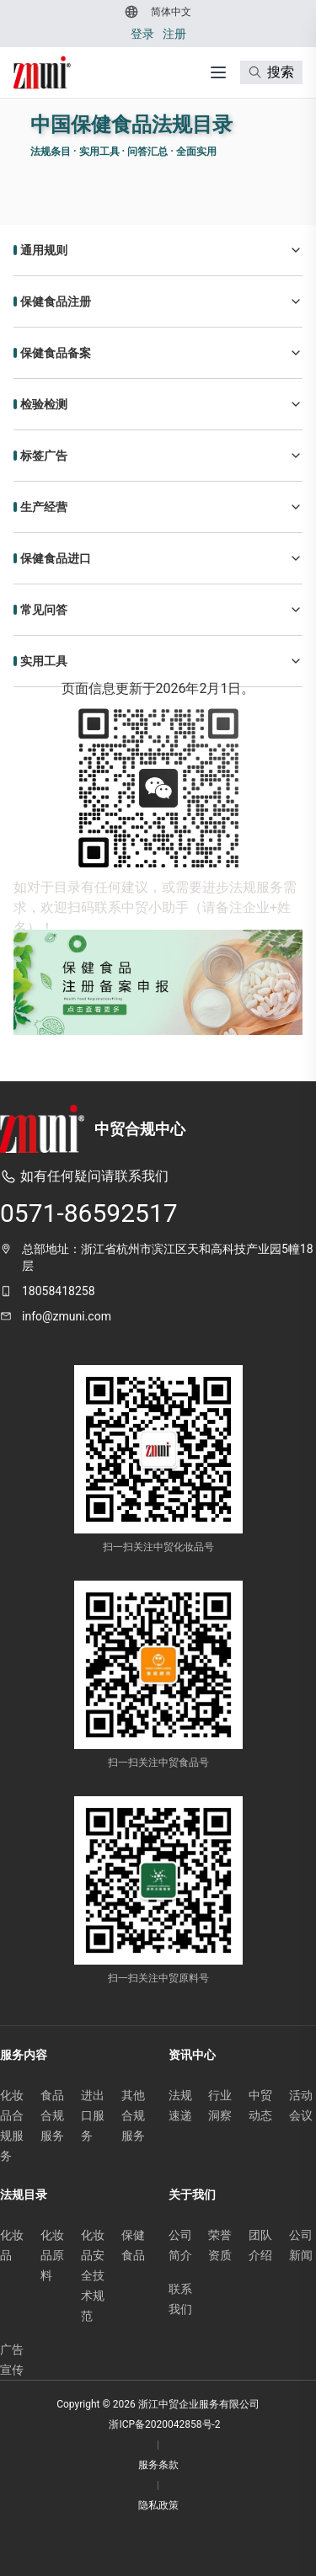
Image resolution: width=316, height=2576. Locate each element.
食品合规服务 (52, 2115)
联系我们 (180, 2299)
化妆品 (12, 2245)
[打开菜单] (218, 72)
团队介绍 (260, 2245)
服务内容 (23, 2054)
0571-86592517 (89, 1213)
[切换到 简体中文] (169, 12)
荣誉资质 (220, 2245)
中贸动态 (260, 2105)
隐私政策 (158, 2505)
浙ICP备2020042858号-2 (164, 2424)
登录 (142, 33)
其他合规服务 (133, 2115)
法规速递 (180, 2105)
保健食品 (133, 2245)
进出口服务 (92, 2115)
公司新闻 (301, 2245)
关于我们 (192, 2194)
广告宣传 (12, 2359)
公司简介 (180, 2245)
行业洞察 (220, 2105)
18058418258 (58, 1291)
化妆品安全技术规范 (92, 2275)
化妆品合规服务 (12, 2125)
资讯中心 (192, 2054)
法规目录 (23, 2194)
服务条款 (158, 2465)
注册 (174, 33)
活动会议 (301, 2105)
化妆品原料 (52, 2255)
